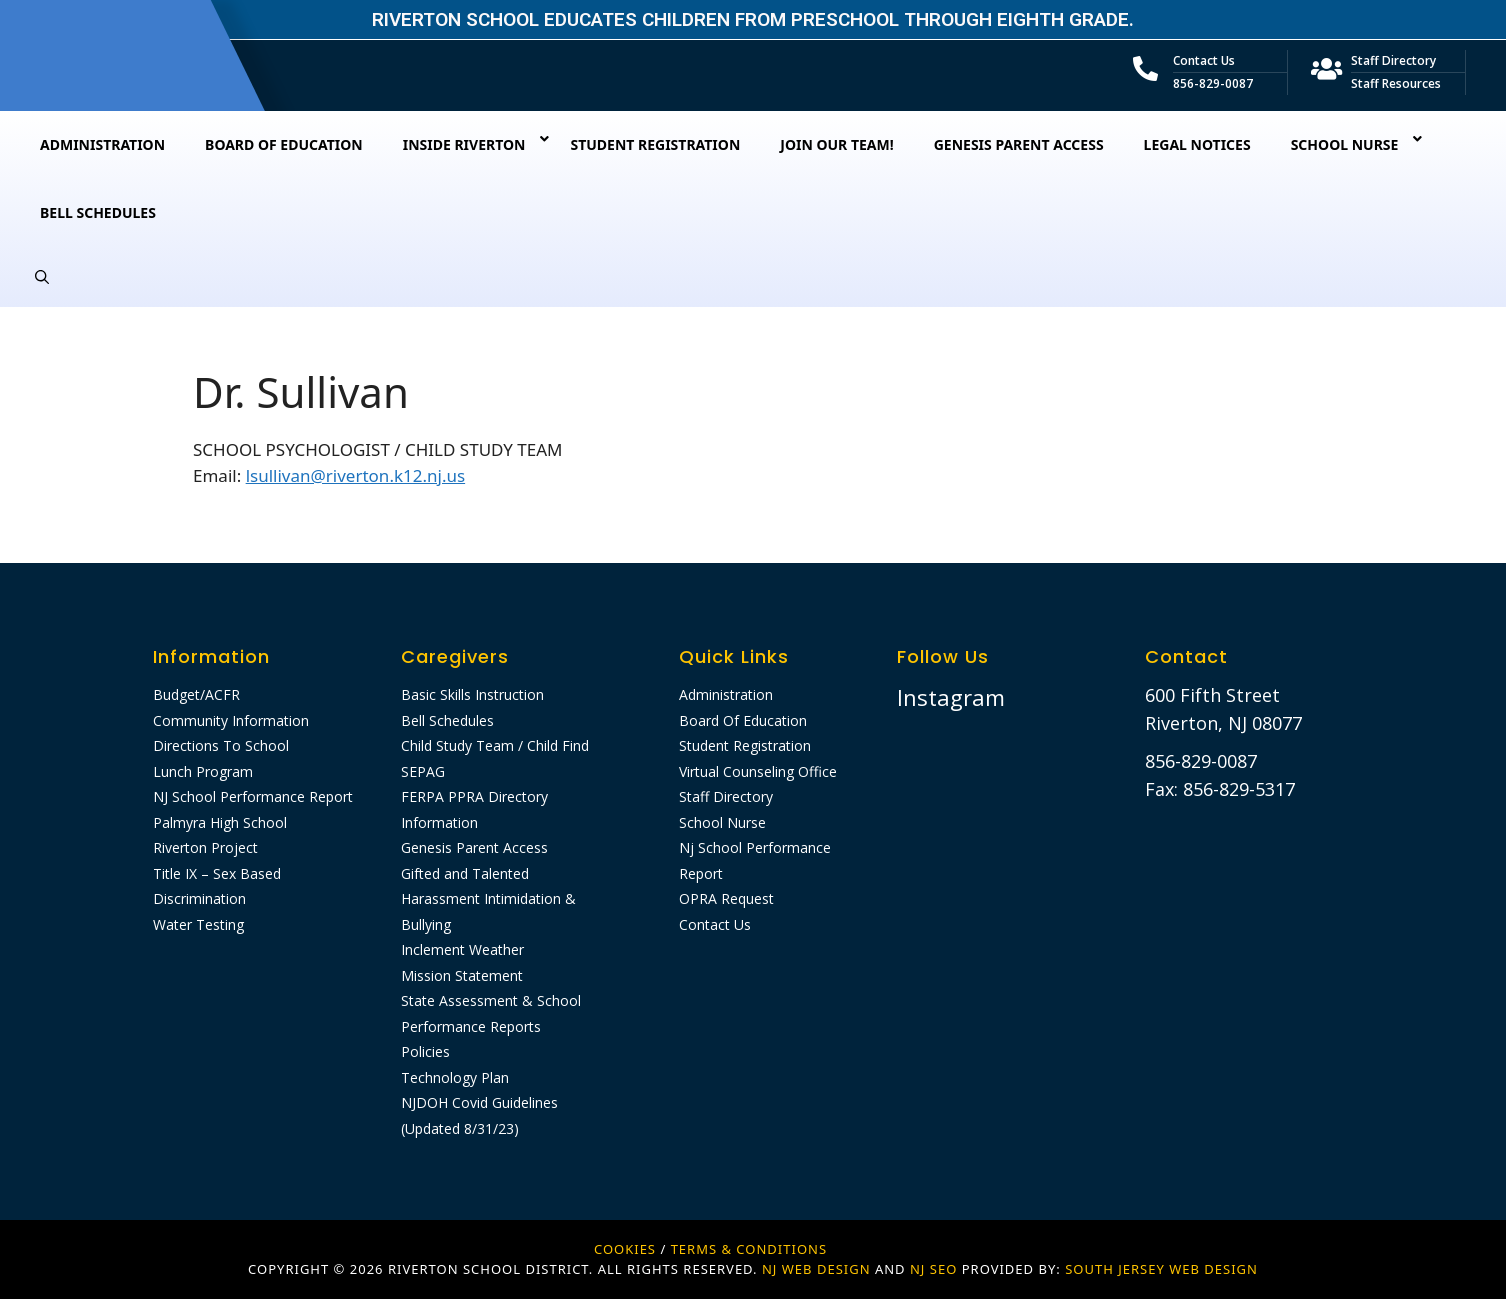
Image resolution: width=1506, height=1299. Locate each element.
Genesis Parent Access (474, 847)
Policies (425, 1051)
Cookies (625, 1249)
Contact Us (1204, 60)
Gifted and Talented (465, 873)
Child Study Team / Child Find (495, 745)
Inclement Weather (462, 949)
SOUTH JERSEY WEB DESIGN (1161, 1269)
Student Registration (745, 745)
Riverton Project (205, 847)
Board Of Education (743, 720)
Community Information (231, 720)
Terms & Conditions (749, 1249)
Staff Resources (1396, 83)
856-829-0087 (1213, 83)
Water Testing (198, 924)
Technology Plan (455, 1077)
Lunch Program (203, 771)
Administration (726, 694)
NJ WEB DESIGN (818, 1269)
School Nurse (722, 822)
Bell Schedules (447, 720)
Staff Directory (1393, 60)
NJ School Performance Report (253, 796)
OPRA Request (726, 898)
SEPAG (423, 771)
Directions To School (221, 745)
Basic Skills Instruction (472, 694)
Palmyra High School (220, 822)
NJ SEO (933, 1269)
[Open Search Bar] (42, 277)
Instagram (951, 697)
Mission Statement (462, 975)
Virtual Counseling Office (758, 771)
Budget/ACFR (196, 694)
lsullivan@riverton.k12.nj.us (355, 475)
